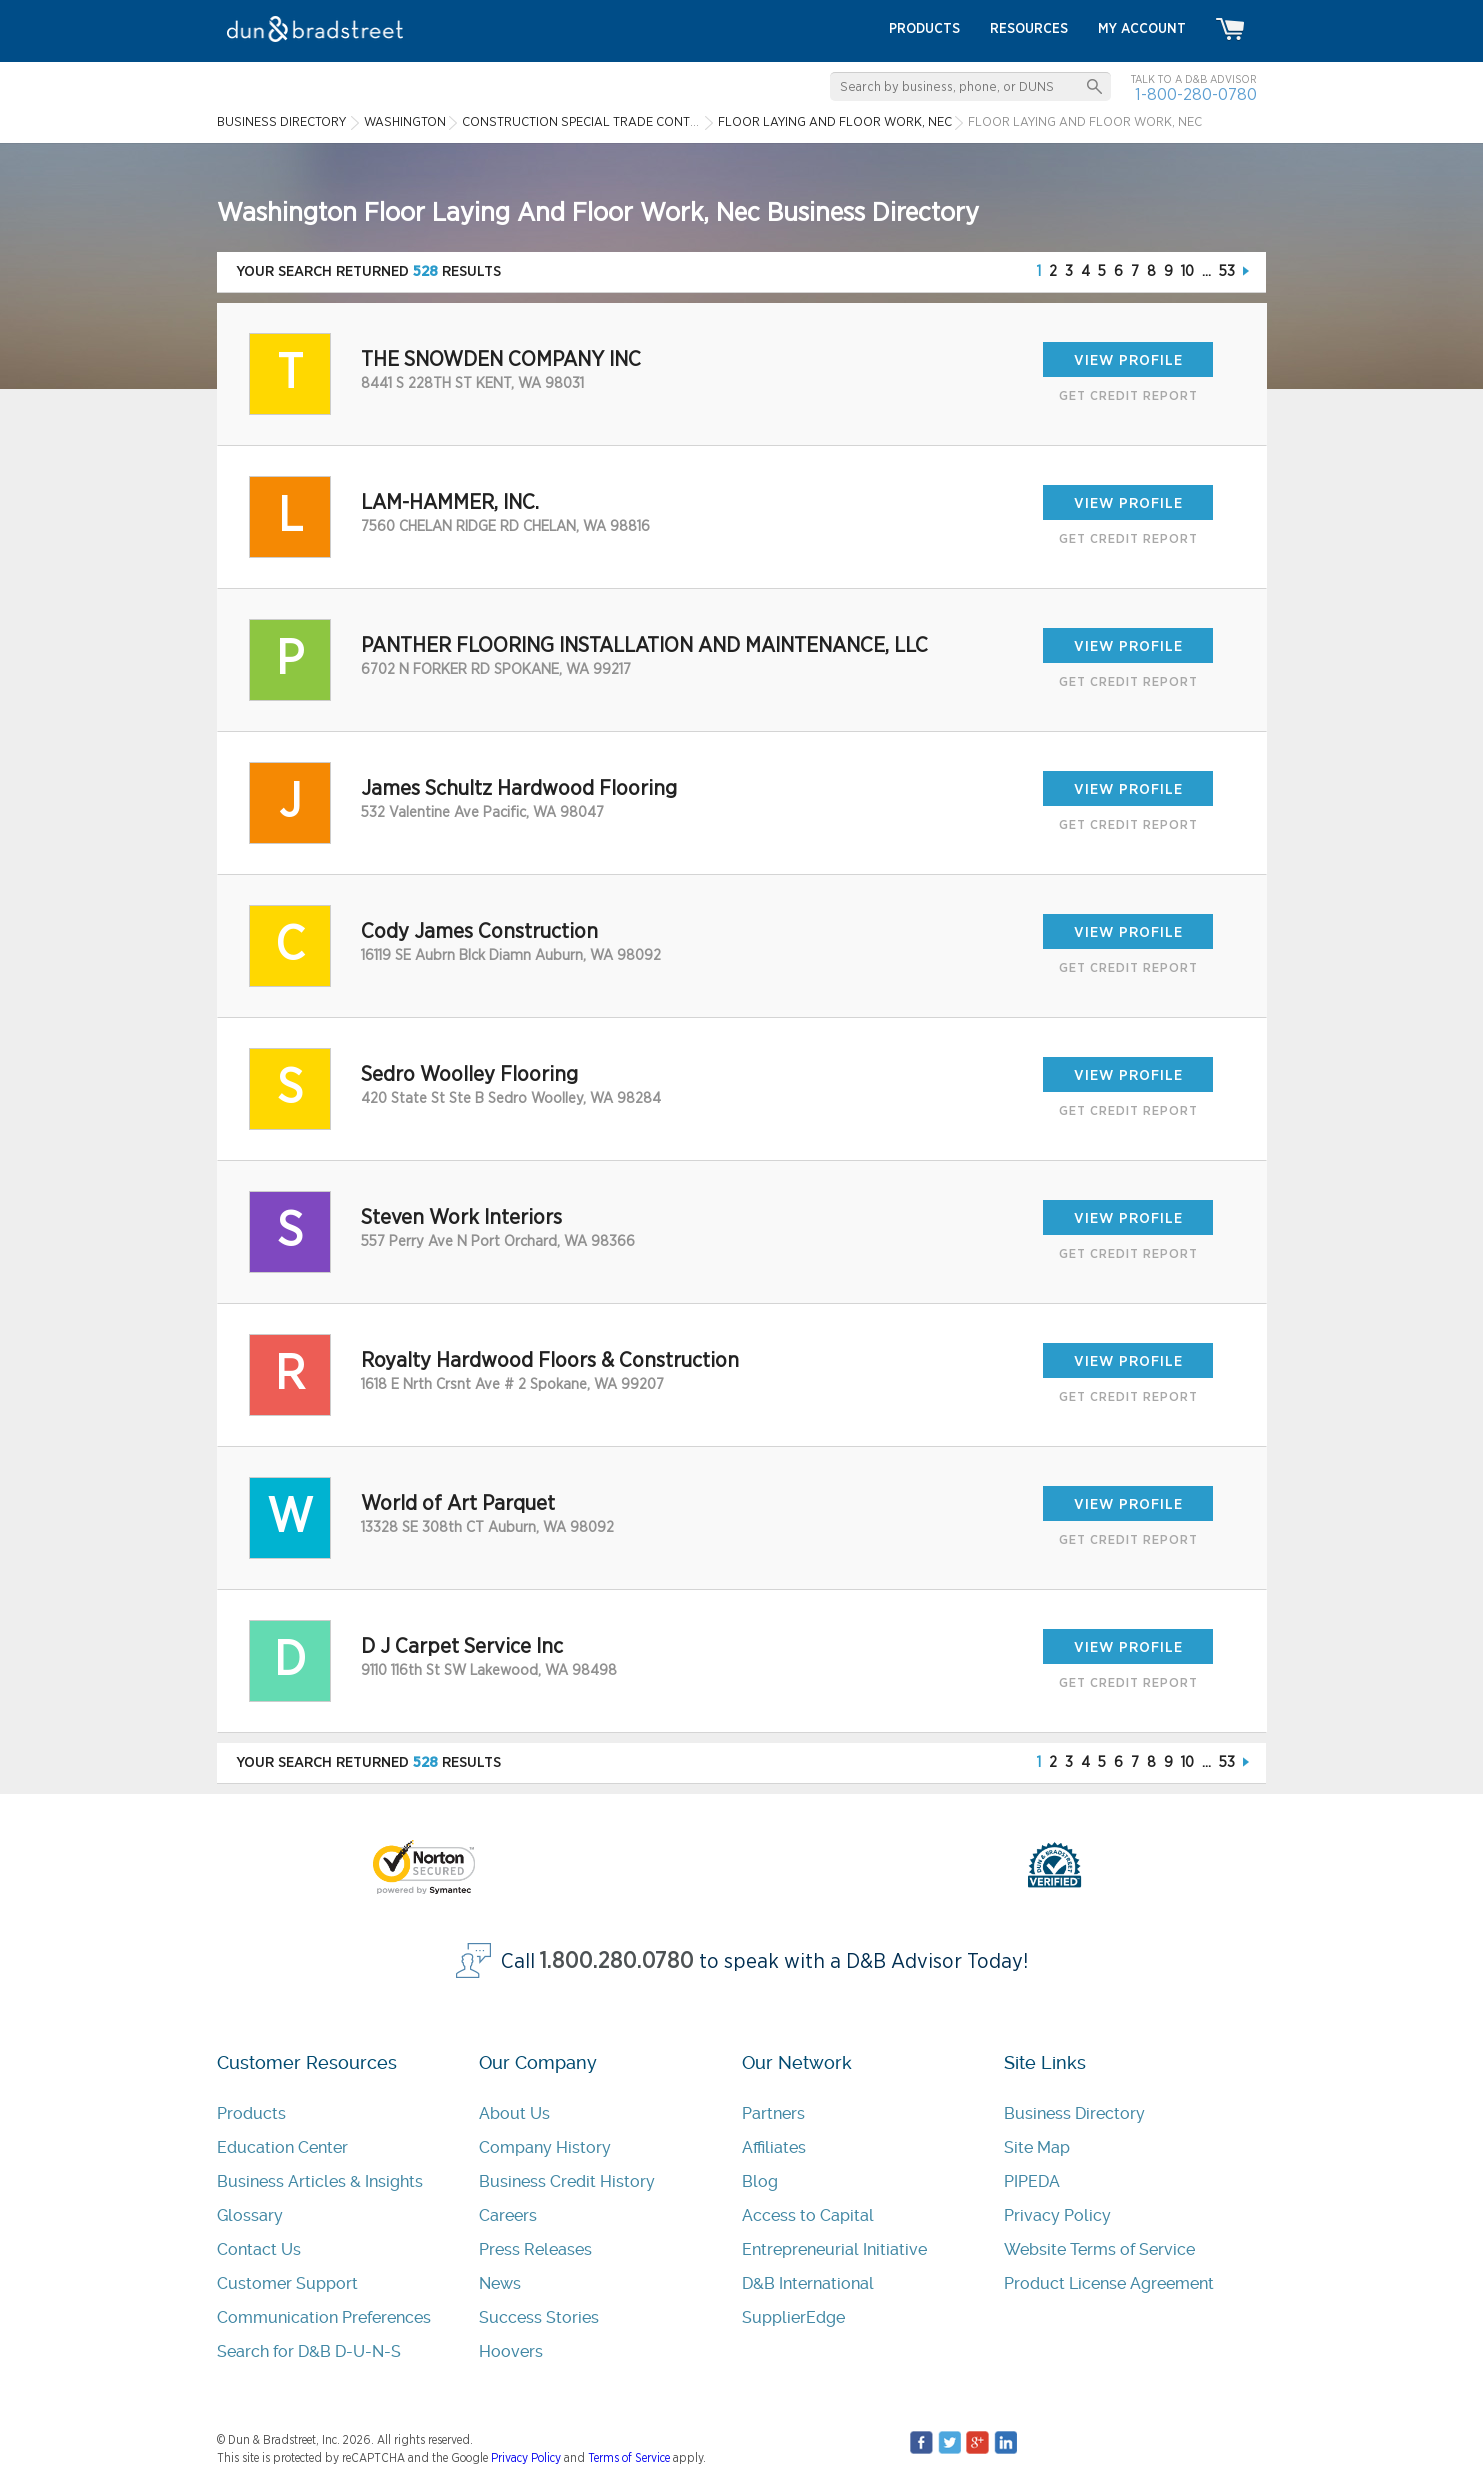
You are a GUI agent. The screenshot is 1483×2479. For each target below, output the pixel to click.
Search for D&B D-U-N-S (309, 2351)
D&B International (808, 2283)
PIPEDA (1032, 2181)
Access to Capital (808, 2215)
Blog (760, 2181)
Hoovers (511, 2351)
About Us (514, 2113)
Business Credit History (567, 2181)
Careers (508, 2215)
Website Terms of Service (1099, 2249)
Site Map (1037, 2147)
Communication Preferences (324, 2317)
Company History (545, 2147)
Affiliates (774, 2147)
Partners (773, 2113)
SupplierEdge (793, 2317)
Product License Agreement (1109, 2283)
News (500, 2283)
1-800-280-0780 (1196, 94)
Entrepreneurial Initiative (834, 2249)
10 (1187, 271)
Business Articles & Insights (320, 2181)
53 (1227, 271)
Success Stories (539, 2317)
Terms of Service (629, 2458)
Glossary (250, 2215)
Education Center (282, 2147)
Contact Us (259, 2249)
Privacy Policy (1057, 2215)
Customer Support (287, 2283)
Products (251, 2113)
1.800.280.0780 (617, 1961)
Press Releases (535, 2249)
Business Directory (1074, 2113)
